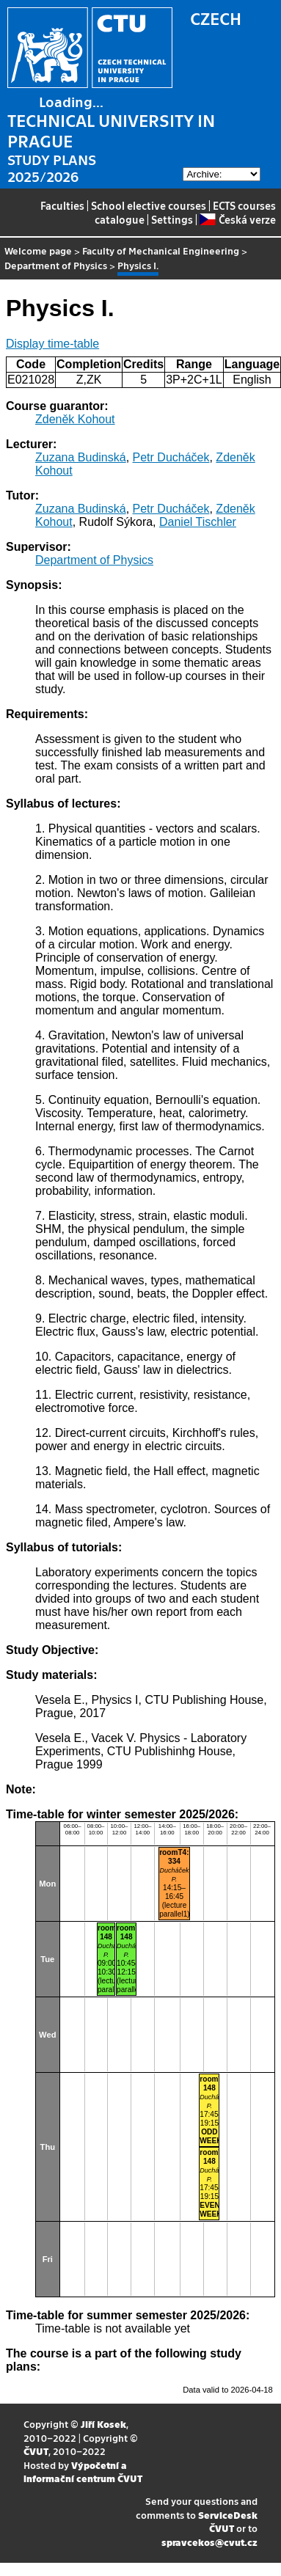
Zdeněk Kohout (75, 419)
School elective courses (148, 205)
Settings (172, 219)
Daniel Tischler (197, 522)
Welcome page (38, 250)
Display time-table (52, 343)
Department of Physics (55, 265)
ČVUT (35, 2450)
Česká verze (237, 219)
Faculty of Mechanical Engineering (160, 250)
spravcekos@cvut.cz (209, 2541)
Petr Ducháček (171, 457)
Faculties (62, 205)
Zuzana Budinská (80, 457)
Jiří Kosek (103, 2423)
